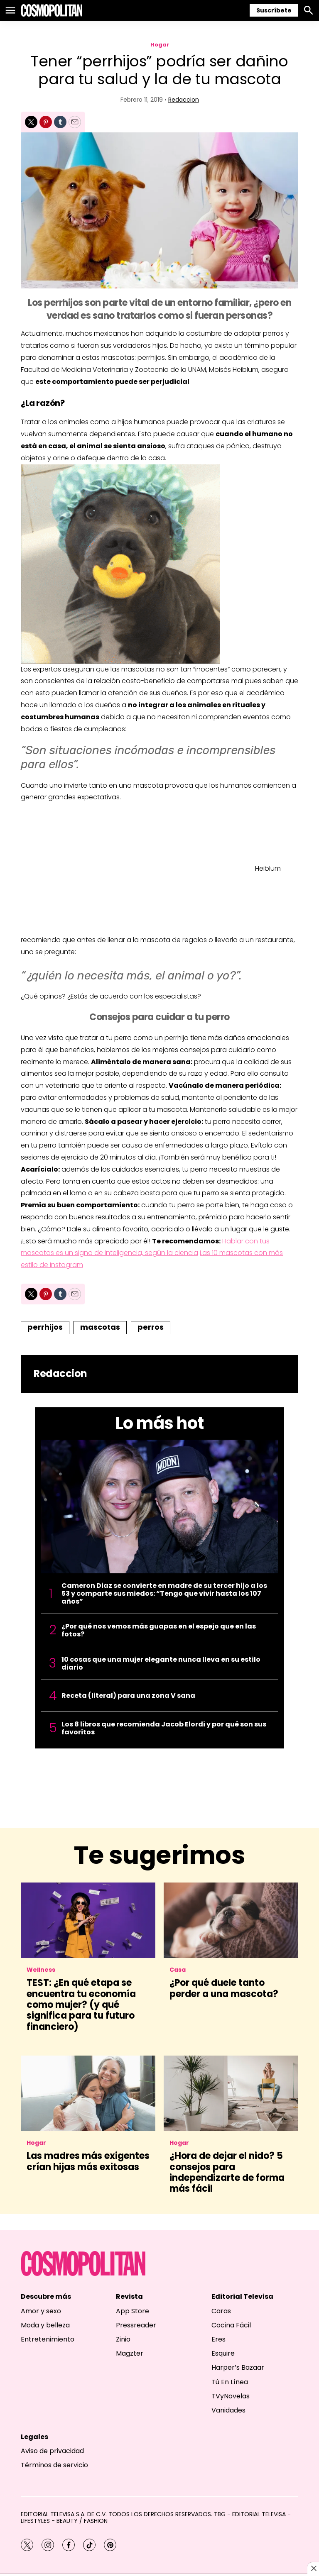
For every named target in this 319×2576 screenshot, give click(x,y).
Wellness (41, 1969)
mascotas (100, 1327)
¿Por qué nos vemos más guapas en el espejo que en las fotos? (158, 1630)
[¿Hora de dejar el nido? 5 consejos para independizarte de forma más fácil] (231, 2093)
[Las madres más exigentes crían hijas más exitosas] (88, 2093)
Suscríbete (274, 10)
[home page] (51, 10)
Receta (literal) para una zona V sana (128, 1695)
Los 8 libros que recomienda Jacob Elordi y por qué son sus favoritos (163, 1728)
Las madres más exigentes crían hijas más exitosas (88, 2161)
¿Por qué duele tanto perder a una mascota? (223, 1988)
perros (150, 1327)
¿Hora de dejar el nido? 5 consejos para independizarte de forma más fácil (227, 2172)
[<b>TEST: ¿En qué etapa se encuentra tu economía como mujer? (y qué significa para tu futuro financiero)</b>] (88, 1920)
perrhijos (45, 1327)
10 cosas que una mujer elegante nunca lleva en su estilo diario (160, 1663)
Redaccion (183, 99)
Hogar (159, 45)
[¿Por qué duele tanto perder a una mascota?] (231, 1920)
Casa (177, 1969)
